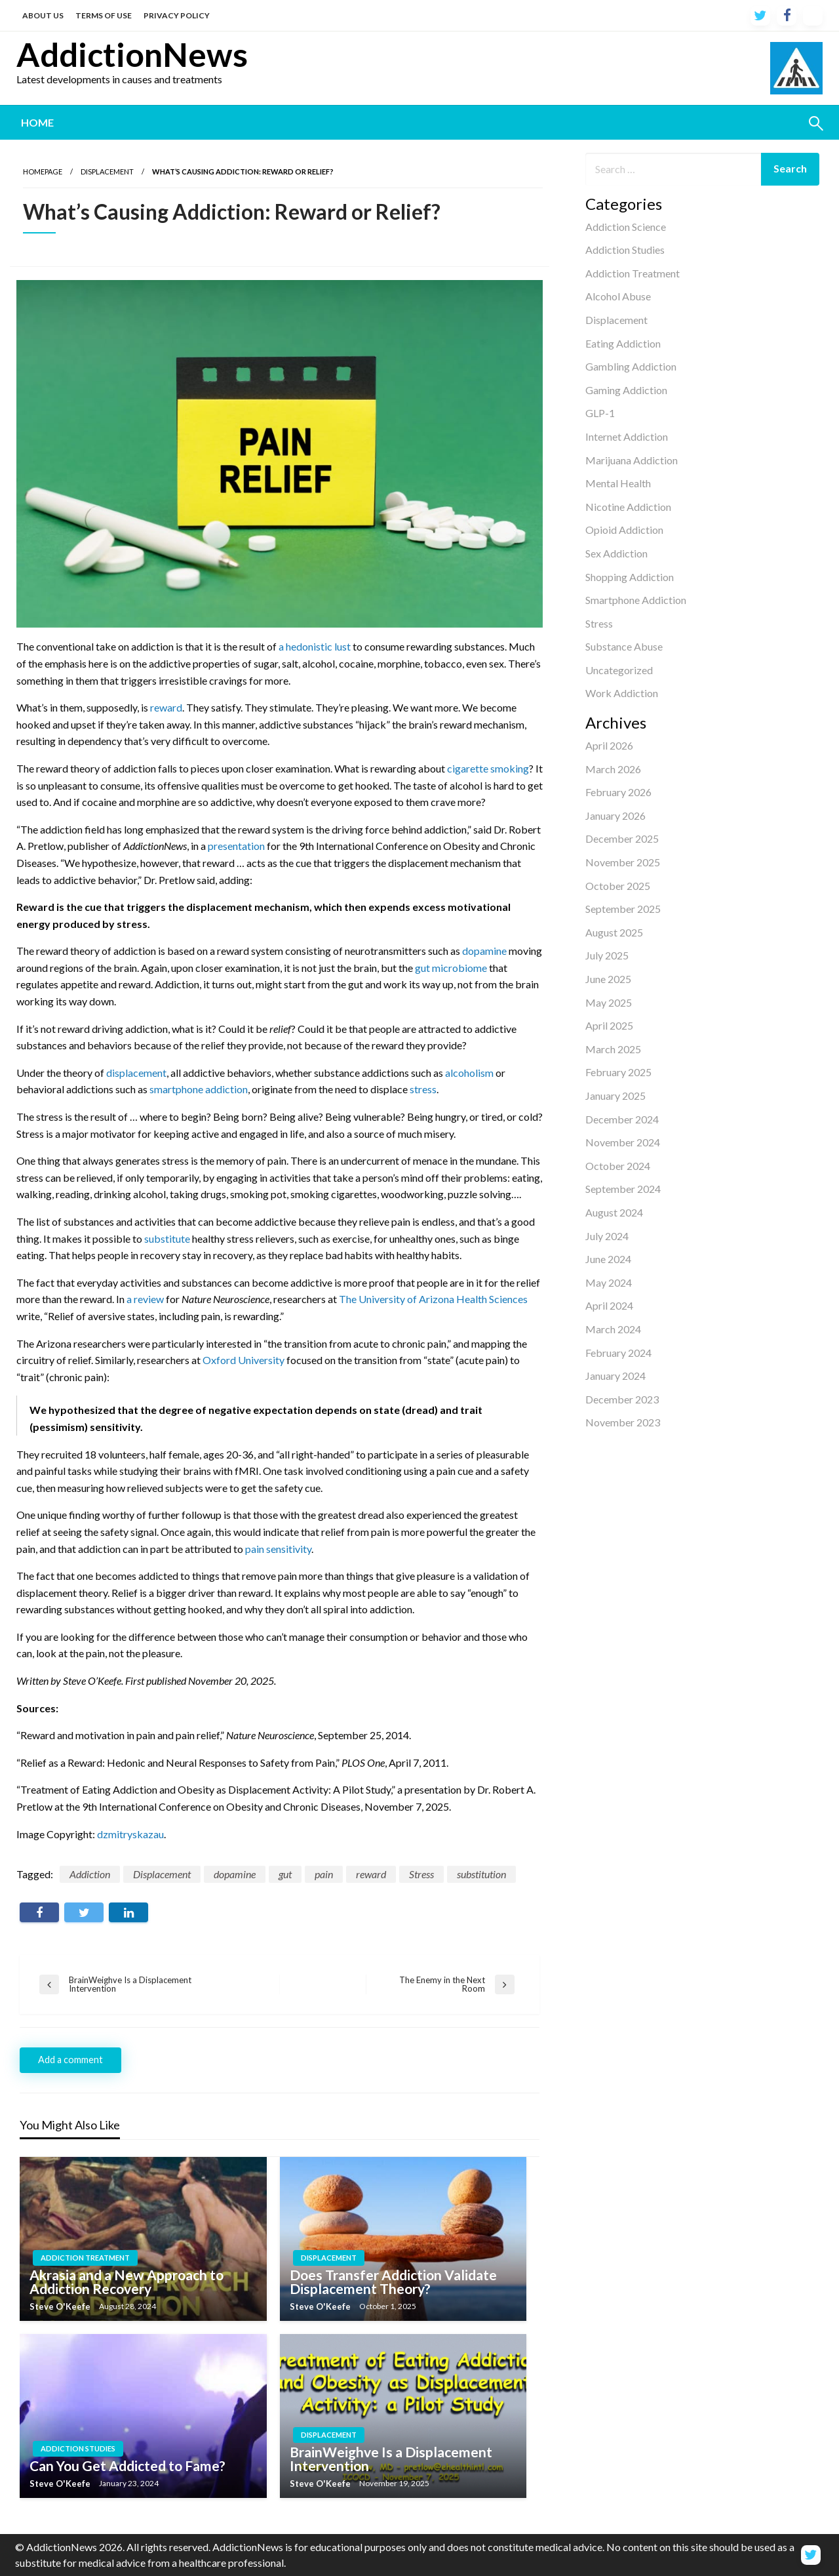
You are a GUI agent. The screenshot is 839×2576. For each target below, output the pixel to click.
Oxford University (243, 1360)
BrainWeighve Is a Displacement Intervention (391, 2458)
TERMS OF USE (103, 15)
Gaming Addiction (626, 390)
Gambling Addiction (630, 366)
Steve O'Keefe (60, 2306)
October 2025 (617, 885)
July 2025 (607, 955)
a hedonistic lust (315, 646)
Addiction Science (625, 226)
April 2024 (609, 1305)
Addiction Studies (625, 249)
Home (37, 122)
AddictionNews (132, 54)
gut (285, 1874)
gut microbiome (451, 967)
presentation (236, 845)
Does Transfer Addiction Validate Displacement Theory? (393, 2281)
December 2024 (622, 1119)
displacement (136, 1072)
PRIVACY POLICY (177, 15)
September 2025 (623, 908)
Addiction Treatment (632, 273)
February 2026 (618, 792)
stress (423, 1089)
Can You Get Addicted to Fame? (127, 2465)
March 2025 (613, 1049)
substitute (167, 1238)
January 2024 (615, 1375)
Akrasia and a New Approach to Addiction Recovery (126, 2281)
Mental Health (618, 483)
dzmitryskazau (130, 1834)
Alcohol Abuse (618, 296)
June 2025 (608, 979)
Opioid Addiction (624, 529)
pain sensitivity (278, 1548)
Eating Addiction (623, 343)
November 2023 (622, 1422)
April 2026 (609, 745)
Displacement (616, 319)
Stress (599, 623)
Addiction (89, 1874)
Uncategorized (619, 670)
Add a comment (70, 2059)
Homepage (42, 171)
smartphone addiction (198, 1089)
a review (145, 1299)
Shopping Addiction (629, 577)
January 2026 (615, 815)
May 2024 (608, 1282)
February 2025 (618, 1072)
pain (324, 1874)
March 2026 (613, 769)
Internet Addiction (626, 436)
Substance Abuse (624, 646)
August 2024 (614, 1212)
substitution (481, 1874)
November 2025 (622, 862)
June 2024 (608, 1259)
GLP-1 (600, 413)
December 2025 (622, 838)
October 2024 (617, 1165)
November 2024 (622, 1142)
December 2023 (622, 1399)
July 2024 (607, 1236)
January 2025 (615, 1095)
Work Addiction (621, 693)
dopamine (484, 950)
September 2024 (623, 1188)
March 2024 (613, 1329)
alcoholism (469, 1072)
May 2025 (608, 1002)
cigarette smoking (488, 768)
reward (166, 707)
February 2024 (618, 1352)
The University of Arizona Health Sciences (433, 1299)
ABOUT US (43, 15)
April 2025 (609, 1025)
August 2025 (614, 932)
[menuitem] (37, 123)
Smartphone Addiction (635, 600)
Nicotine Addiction (628, 506)
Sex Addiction (616, 553)
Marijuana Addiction (631, 460)
